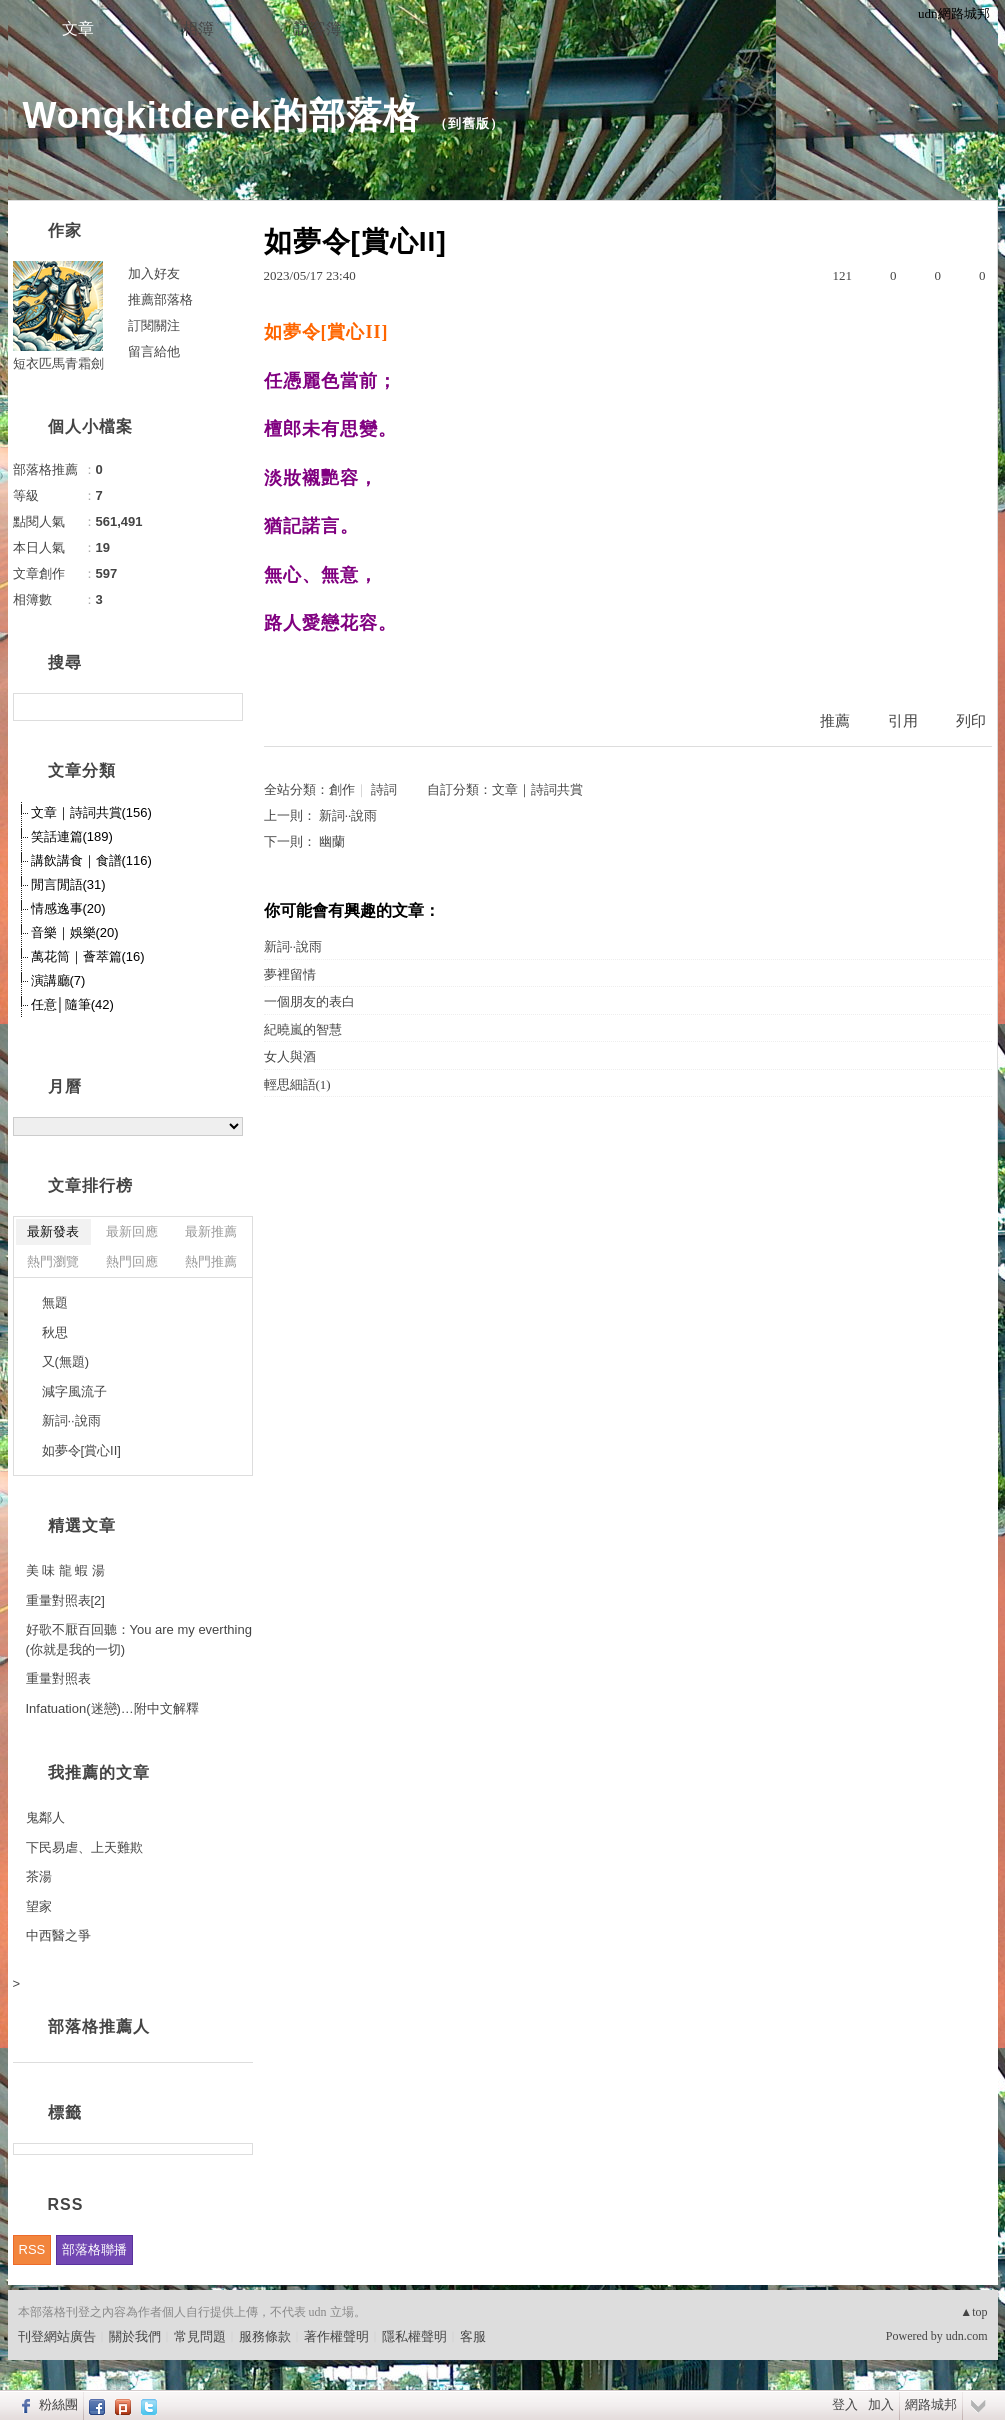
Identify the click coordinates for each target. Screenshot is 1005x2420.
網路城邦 (931, 2404)
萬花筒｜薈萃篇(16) (88, 956)
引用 (903, 721)
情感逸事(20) (68, 908)
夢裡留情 (290, 974)
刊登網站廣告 (57, 2336)
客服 (473, 2336)
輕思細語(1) (297, 1084)
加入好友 (154, 273)
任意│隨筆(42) (72, 1004)
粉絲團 (58, 2404)
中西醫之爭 (58, 1935)
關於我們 (135, 2336)
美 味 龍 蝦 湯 (65, 1570)
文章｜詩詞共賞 (537, 789)
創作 (342, 789)
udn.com (967, 2336)
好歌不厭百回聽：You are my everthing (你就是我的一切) (139, 1639)
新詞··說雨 (348, 815)
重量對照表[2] (65, 1600)
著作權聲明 (336, 2336)
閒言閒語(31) (68, 884)
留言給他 (154, 351)
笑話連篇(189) (72, 836)
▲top (973, 2312)
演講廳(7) (58, 980)
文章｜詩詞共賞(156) (91, 812)
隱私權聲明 (414, 2336)
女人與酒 (290, 1056)
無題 (55, 1302)
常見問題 (200, 2336)
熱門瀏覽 (53, 1261)
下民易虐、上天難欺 (84, 1847)
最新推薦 (211, 1231)
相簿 (198, 28)
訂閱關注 (154, 325)
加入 (881, 2404)
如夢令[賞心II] (81, 1450)
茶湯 (39, 1876)
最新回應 (132, 1231)
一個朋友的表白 (309, 1001)
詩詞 (384, 789)
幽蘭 (332, 841)
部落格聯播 (94, 2249)
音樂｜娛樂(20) (75, 932)
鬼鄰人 (45, 1817)
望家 (39, 1906)
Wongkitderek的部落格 (221, 115)
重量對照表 (58, 1678)
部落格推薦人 (99, 2026)
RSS (32, 2249)
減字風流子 (74, 1391)
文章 (78, 28)
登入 (845, 2404)
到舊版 (469, 123)
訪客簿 (318, 28)
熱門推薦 (211, 1261)
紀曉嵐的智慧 (303, 1029)
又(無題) (66, 1361)
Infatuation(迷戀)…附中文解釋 (112, 1708)
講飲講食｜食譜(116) (91, 860)
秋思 (55, 1332)
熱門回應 (132, 1261)
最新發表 (53, 1231)
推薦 (835, 721)
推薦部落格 (160, 299)
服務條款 (265, 2336)
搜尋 (225, 707)
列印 (971, 721)
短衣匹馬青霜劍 (58, 363)
